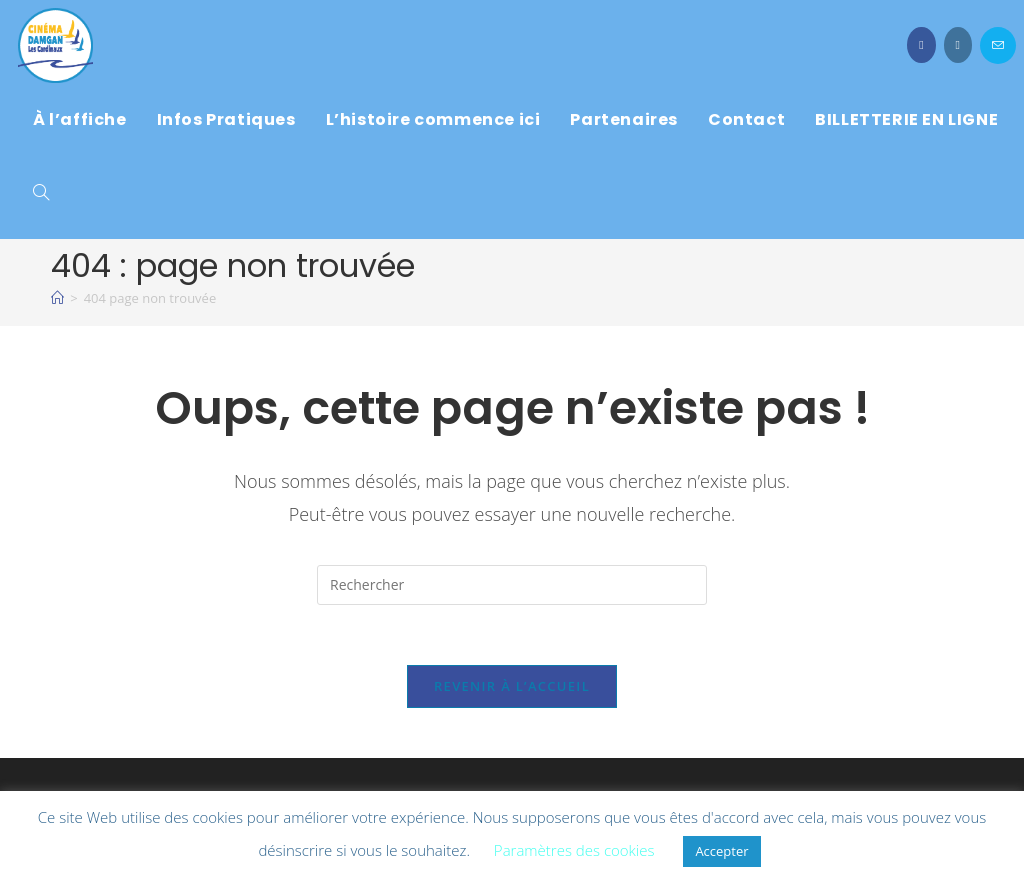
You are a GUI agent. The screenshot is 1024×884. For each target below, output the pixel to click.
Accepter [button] (721, 851)
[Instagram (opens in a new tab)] (958, 45)
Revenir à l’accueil (512, 686)
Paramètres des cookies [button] (574, 850)
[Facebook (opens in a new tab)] (921, 45)
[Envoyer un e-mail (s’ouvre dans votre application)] (998, 45)
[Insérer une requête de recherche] (512, 585)
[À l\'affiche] (57, 298)
